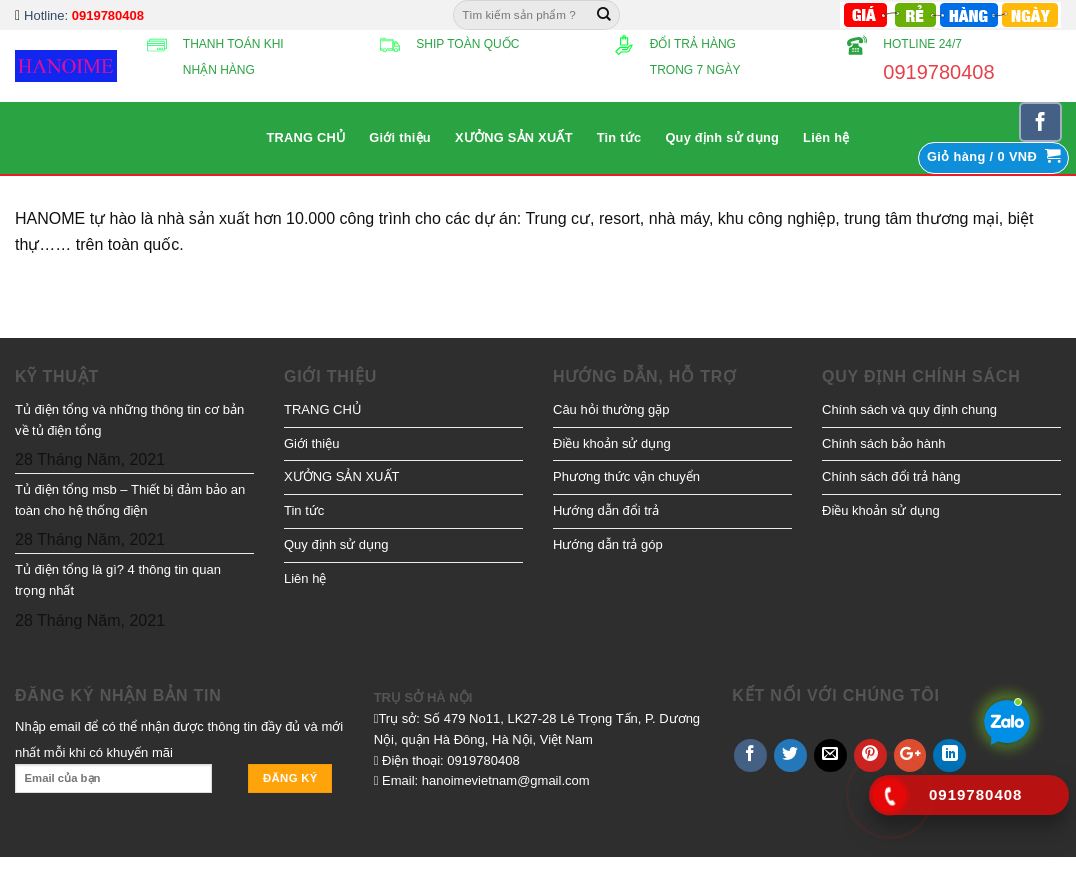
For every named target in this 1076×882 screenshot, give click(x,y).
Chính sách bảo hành (883, 443)
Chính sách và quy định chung (909, 409)
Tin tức (619, 137)
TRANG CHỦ (305, 137)
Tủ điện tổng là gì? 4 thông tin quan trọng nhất (118, 580)
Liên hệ (826, 137)
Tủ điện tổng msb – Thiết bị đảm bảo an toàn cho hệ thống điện (130, 500)
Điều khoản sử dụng (612, 443)
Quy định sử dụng (722, 137)
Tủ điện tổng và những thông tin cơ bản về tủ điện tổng (129, 420)
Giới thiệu (400, 137)
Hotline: (84, 15)
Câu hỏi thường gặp (611, 409)
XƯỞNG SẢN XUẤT (514, 137)
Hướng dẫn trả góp (608, 544)
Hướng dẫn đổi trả (606, 510)
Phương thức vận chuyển (626, 476)
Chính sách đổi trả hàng (891, 476)
